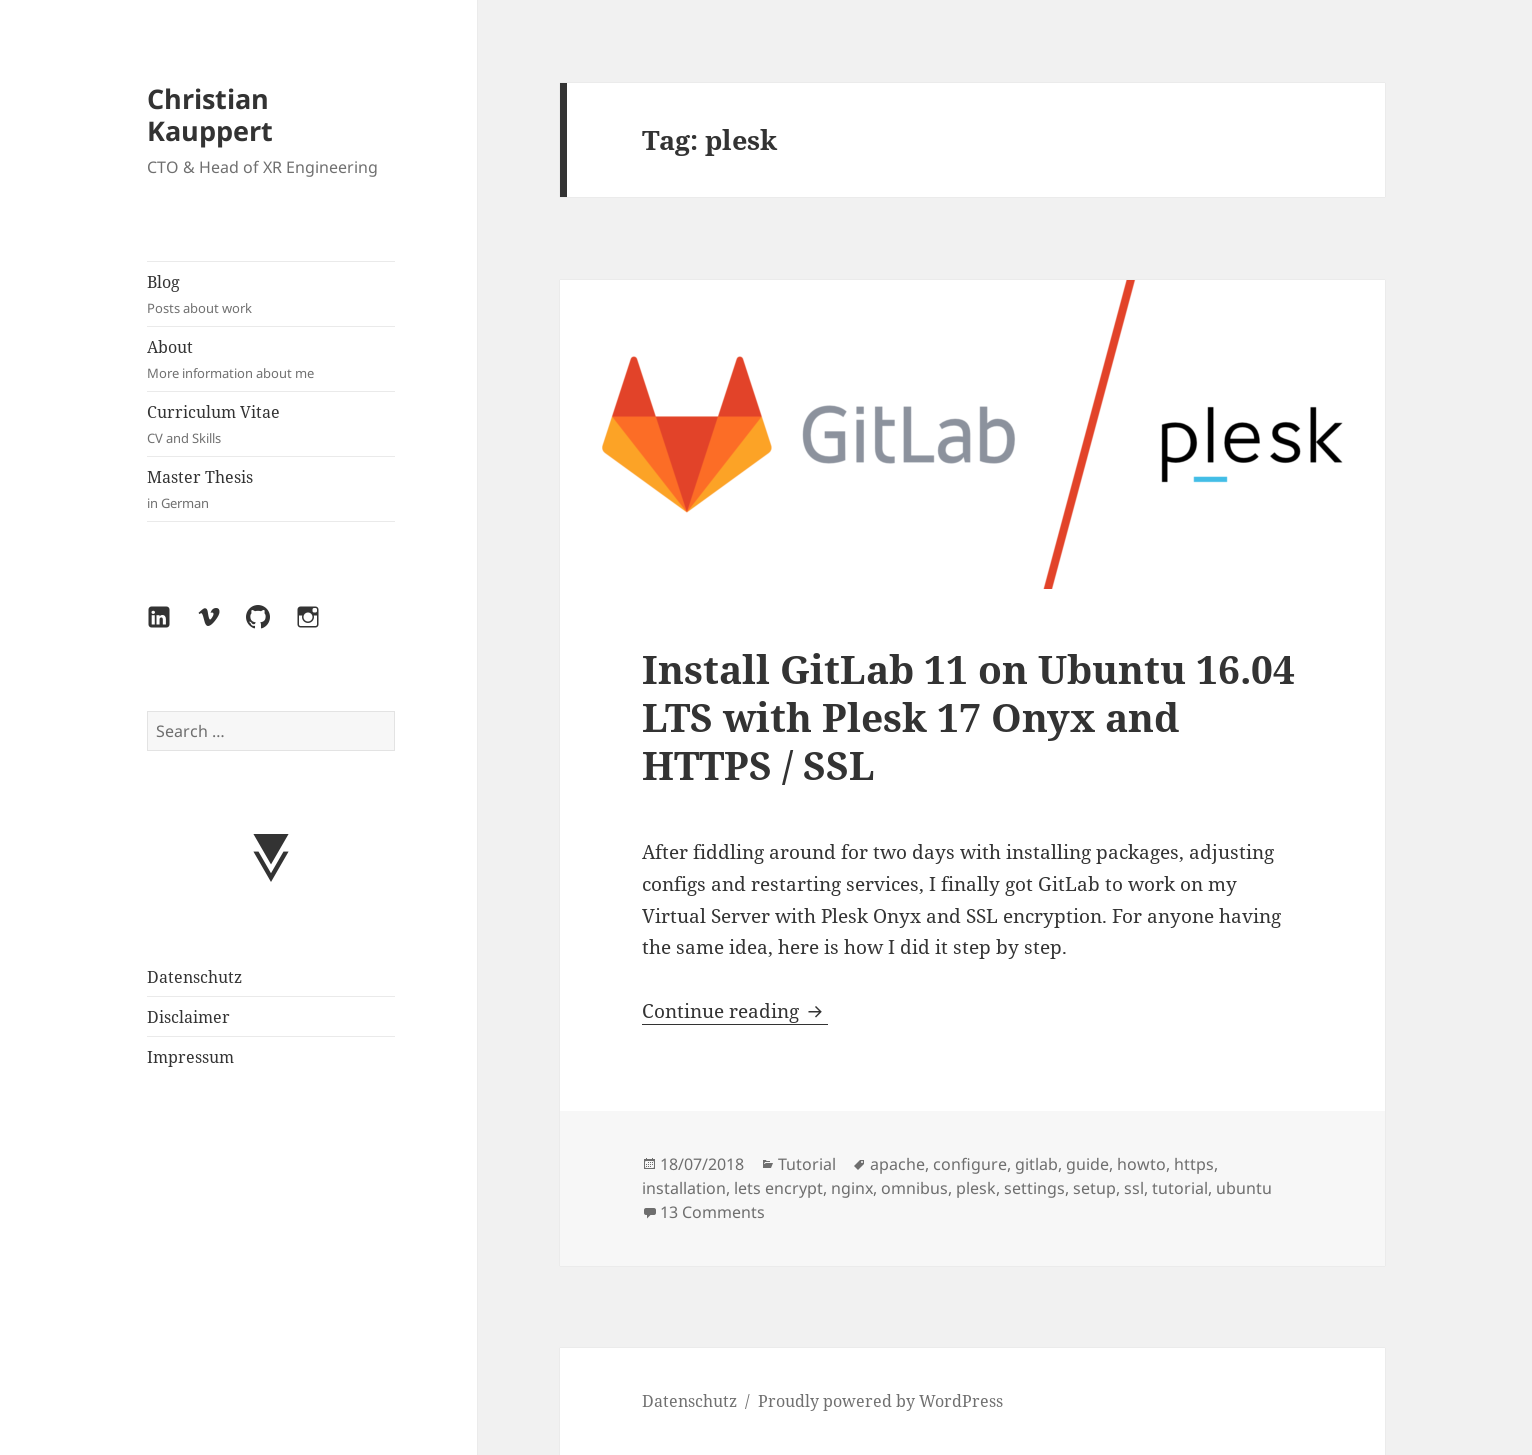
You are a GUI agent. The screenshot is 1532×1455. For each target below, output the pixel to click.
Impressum (190, 1057)
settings (1034, 1188)
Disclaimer (188, 1017)
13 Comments (712, 1212)
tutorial (1180, 1188)
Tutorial (807, 1164)
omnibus (914, 1188)
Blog (271, 294)
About (271, 359)
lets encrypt (778, 1188)
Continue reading (735, 1011)
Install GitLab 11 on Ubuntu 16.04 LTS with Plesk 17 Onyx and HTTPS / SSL (968, 716)
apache (897, 1164)
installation (684, 1188)
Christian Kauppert (210, 114)
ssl (1134, 1188)
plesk (976, 1188)
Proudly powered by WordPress (880, 1401)
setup (1094, 1188)
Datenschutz (194, 977)
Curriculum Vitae (271, 424)
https (1194, 1164)
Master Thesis (271, 489)
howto (1141, 1164)
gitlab (1036, 1164)
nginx (852, 1188)
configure (970, 1164)
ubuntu (1244, 1188)
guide (1087, 1164)
